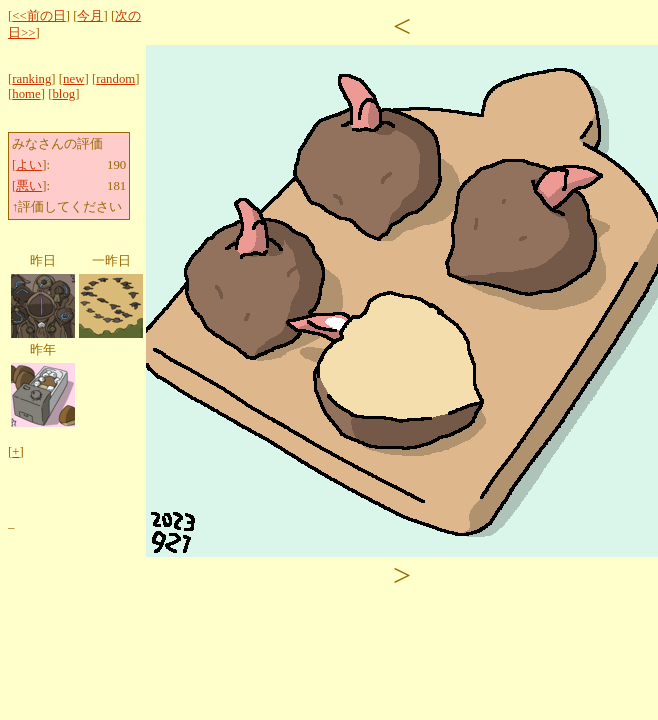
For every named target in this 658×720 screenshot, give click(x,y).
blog (63, 94)
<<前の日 (38, 16)
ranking (31, 79)
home (26, 94)
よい (29, 165)
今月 (90, 16)
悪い (29, 186)
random (115, 79)
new (73, 79)
